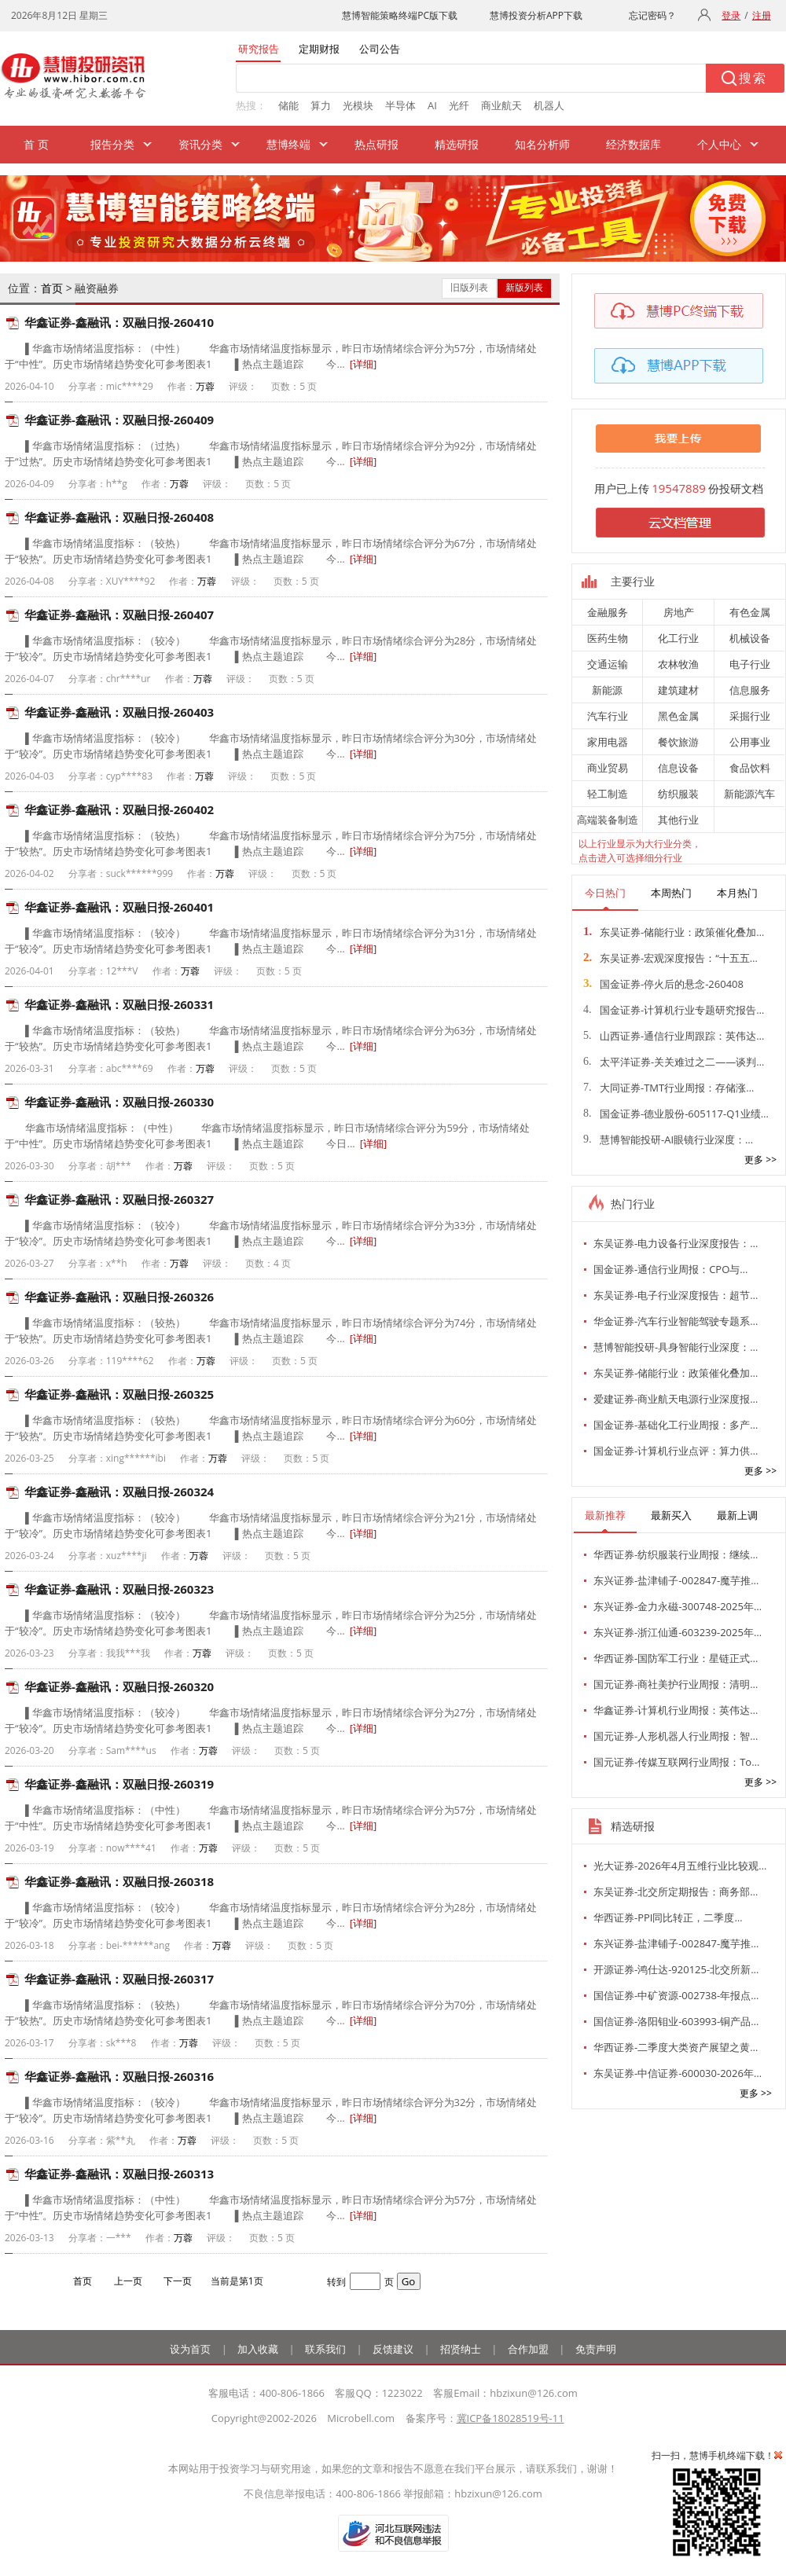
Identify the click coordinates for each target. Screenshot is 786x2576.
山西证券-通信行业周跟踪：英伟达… (673, 1035)
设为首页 (190, 2349)
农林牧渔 (678, 664)
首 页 (36, 144)
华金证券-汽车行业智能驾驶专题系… (675, 1321)
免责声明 (595, 2349)
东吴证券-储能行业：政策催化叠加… (673, 932)
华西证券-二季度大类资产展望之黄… (675, 2047)
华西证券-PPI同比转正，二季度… (668, 1917)
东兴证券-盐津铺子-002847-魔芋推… (675, 1580)
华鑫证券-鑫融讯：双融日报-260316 (119, 2076)
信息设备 (678, 768)
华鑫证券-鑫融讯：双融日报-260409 (119, 419)
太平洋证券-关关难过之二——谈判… (673, 1061)
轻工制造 (607, 794)
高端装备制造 (607, 820)
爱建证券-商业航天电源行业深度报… (675, 1399)
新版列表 (524, 287)
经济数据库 (633, 144)
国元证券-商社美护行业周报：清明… (675, 1684)
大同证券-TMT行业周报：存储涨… (668, 1087)
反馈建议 (393, 2349)
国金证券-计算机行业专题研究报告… (673, 1009)
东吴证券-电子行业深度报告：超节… (675, 1295)
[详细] (363, 364)
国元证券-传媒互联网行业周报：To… (676, 1762)
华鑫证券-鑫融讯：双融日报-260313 (119, 2174)
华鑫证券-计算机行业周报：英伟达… (675, 1710)
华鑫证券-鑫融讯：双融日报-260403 (119, 712)
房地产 (678, 612)
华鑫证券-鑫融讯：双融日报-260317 (119, 1979)
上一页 (128, 2281)
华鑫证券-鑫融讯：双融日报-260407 (119, 614)
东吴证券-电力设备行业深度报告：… (675, 1243)
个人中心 (719, 144)
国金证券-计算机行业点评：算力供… (675, 1451)
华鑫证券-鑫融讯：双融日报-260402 (119, 809)
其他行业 (678, 820)
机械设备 (749, 638)
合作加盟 (528, 2349)
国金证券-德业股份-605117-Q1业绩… (676, 1113)
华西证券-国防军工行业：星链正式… (675, 1658)
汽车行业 (607, 716)
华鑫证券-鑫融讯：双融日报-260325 (119, 1394)
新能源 (607, 690)
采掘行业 (749, 716)
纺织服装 (678, 794)
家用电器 (607, 742)
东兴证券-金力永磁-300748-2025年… (677, 1606)
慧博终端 (288, 144)
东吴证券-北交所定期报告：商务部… (675, 1891)
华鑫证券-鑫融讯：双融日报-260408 (119, 517)
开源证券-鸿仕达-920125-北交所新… (675, 1969)
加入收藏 (257, 2349)
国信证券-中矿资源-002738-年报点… (675, 1995)
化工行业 (678, 638)
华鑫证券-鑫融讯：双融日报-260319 (119, 1784)
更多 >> (760, 1159)
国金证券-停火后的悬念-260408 (663, 983)
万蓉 (205, 386)
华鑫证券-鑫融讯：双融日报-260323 (119, 1589)
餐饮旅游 (678, 742)
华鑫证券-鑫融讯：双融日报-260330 (119, 1102)
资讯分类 (200, 144)
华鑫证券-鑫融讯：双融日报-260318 (119, 1881)
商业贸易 (607, 768)
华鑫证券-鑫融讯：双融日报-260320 (119, 1686)
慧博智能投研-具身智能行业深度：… (675, 1347)
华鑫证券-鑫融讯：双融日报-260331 (119, 1004)
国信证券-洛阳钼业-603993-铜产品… (675, 2021)
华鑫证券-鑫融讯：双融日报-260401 (119, 907)
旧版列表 (469, 287)
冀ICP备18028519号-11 (510, 2418)
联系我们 (325, 2349)
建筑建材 (678, 690)
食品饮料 (749, 768)
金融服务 (607, 612)
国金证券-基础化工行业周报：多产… (675, 1425)
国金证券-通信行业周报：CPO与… (670, 1269)
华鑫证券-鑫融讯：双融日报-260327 (119, 1199)
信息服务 (749, 690)
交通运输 (607, 664)
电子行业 (749, 664)
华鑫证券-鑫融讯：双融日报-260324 (119, 1491)
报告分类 (112, 144)
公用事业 (749, 742)
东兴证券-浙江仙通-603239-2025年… (677, 1632)
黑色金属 (678, 716)
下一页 (177, 2281)
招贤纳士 (460, 2349)
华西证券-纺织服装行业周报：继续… (675, 1554)
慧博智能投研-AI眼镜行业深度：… (668, 1139)
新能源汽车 (749, 794)
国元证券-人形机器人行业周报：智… (675, 1736)
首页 (52, 288)
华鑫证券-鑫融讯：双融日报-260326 (119, 1297)
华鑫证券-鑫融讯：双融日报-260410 (119, 322)
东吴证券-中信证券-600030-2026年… (677, 2073)
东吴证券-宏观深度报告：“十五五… (670, 958)
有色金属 (749, 612)
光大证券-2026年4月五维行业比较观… (679, 1866)
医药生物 (607, 638)
